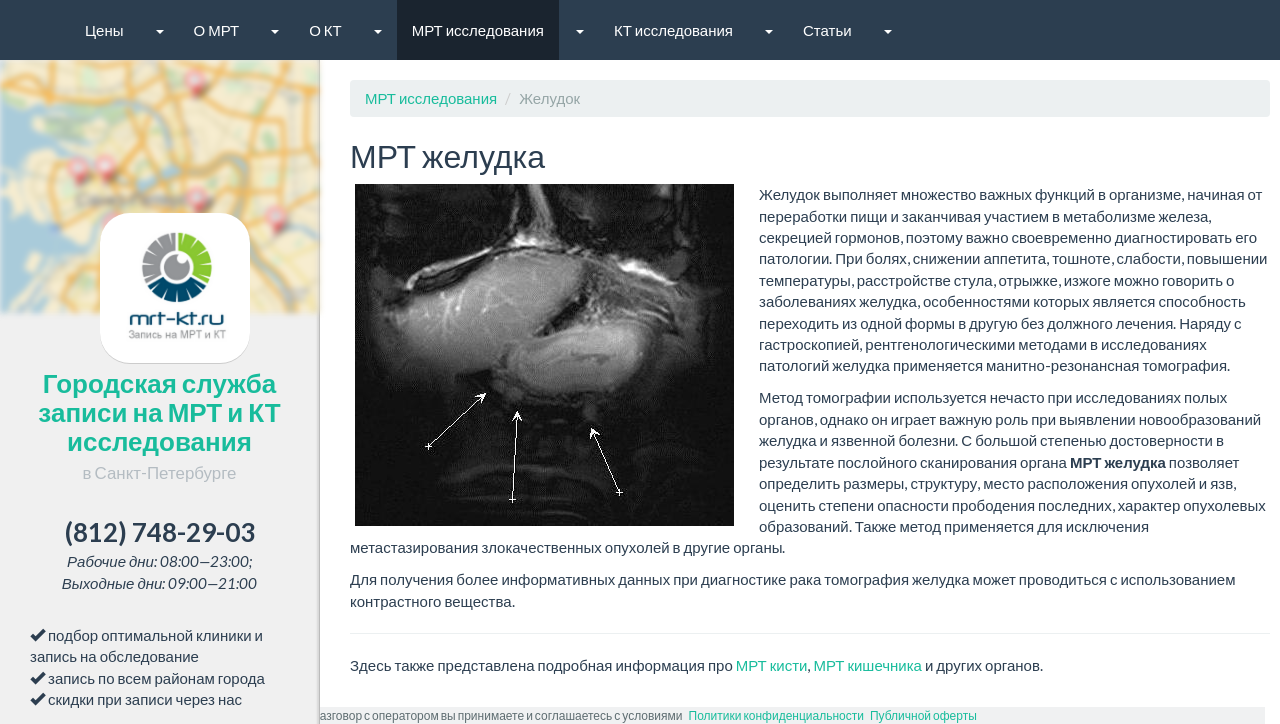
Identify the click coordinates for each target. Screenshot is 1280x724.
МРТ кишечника (867, 665)
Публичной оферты (923, 715)
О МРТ (217, 30)
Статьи (827, 30)
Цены (104, 30)
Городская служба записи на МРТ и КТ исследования (159, 425)
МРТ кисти (772, 665)
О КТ (325, 30)
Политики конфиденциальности (776, 715)
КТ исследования (673, 30)
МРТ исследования (478, 30)
